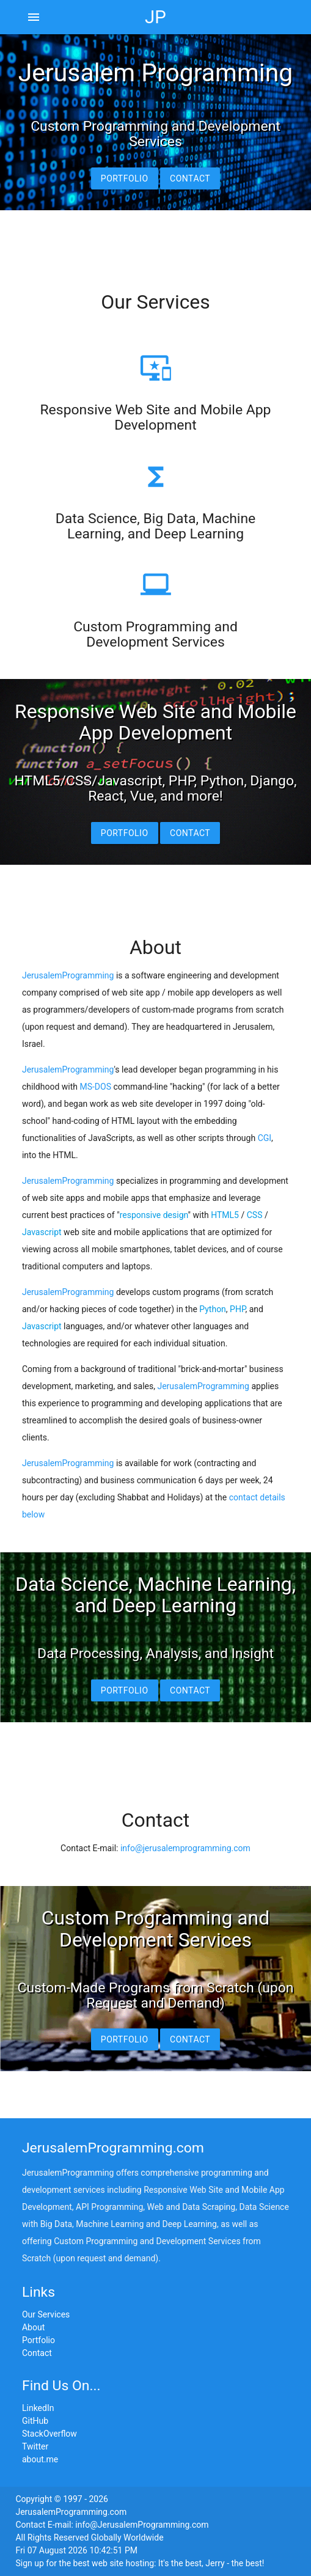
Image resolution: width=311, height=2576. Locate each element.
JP (155, 17)
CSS (255, 1215)
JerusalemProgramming (68, 975)
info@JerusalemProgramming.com (141, 2525)
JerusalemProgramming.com (113, 2148)
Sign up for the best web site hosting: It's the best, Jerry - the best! (139, 2563)
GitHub (35, 2421)
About (33, 2327)
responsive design (154, 1215)
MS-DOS (95, 1087)
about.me (40, 2459)
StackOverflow (49, 2433)
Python (212, 1309)
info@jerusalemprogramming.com (185, 1848)
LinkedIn (38, 2408)
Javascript (42, 1232)
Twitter (35, 2446)
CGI (264, 1138)
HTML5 (225, 1215)
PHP (237, 1309)
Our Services (46, 2314)
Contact (190, 178)
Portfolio (124, 178)
